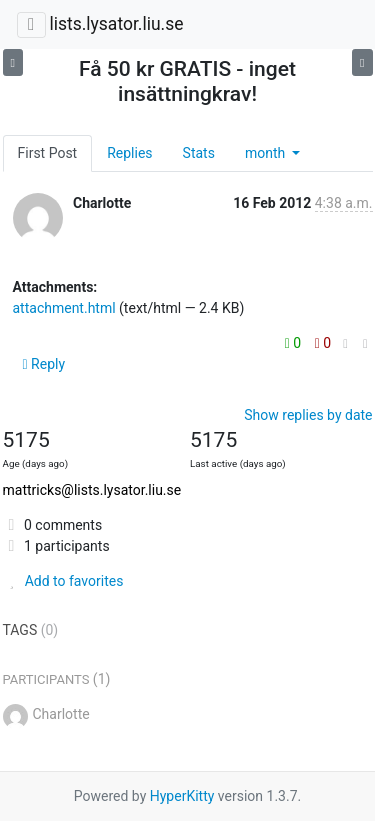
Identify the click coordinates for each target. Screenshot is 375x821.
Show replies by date (308, 415)
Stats (199, 153)
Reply (44, 364)
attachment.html (64, 308)
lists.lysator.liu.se (116, 24)
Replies (129, 153)
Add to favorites (63, 581)
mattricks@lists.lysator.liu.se (92, 490)
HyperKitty (182, 796)
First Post (48, 153)
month (267, 153)
